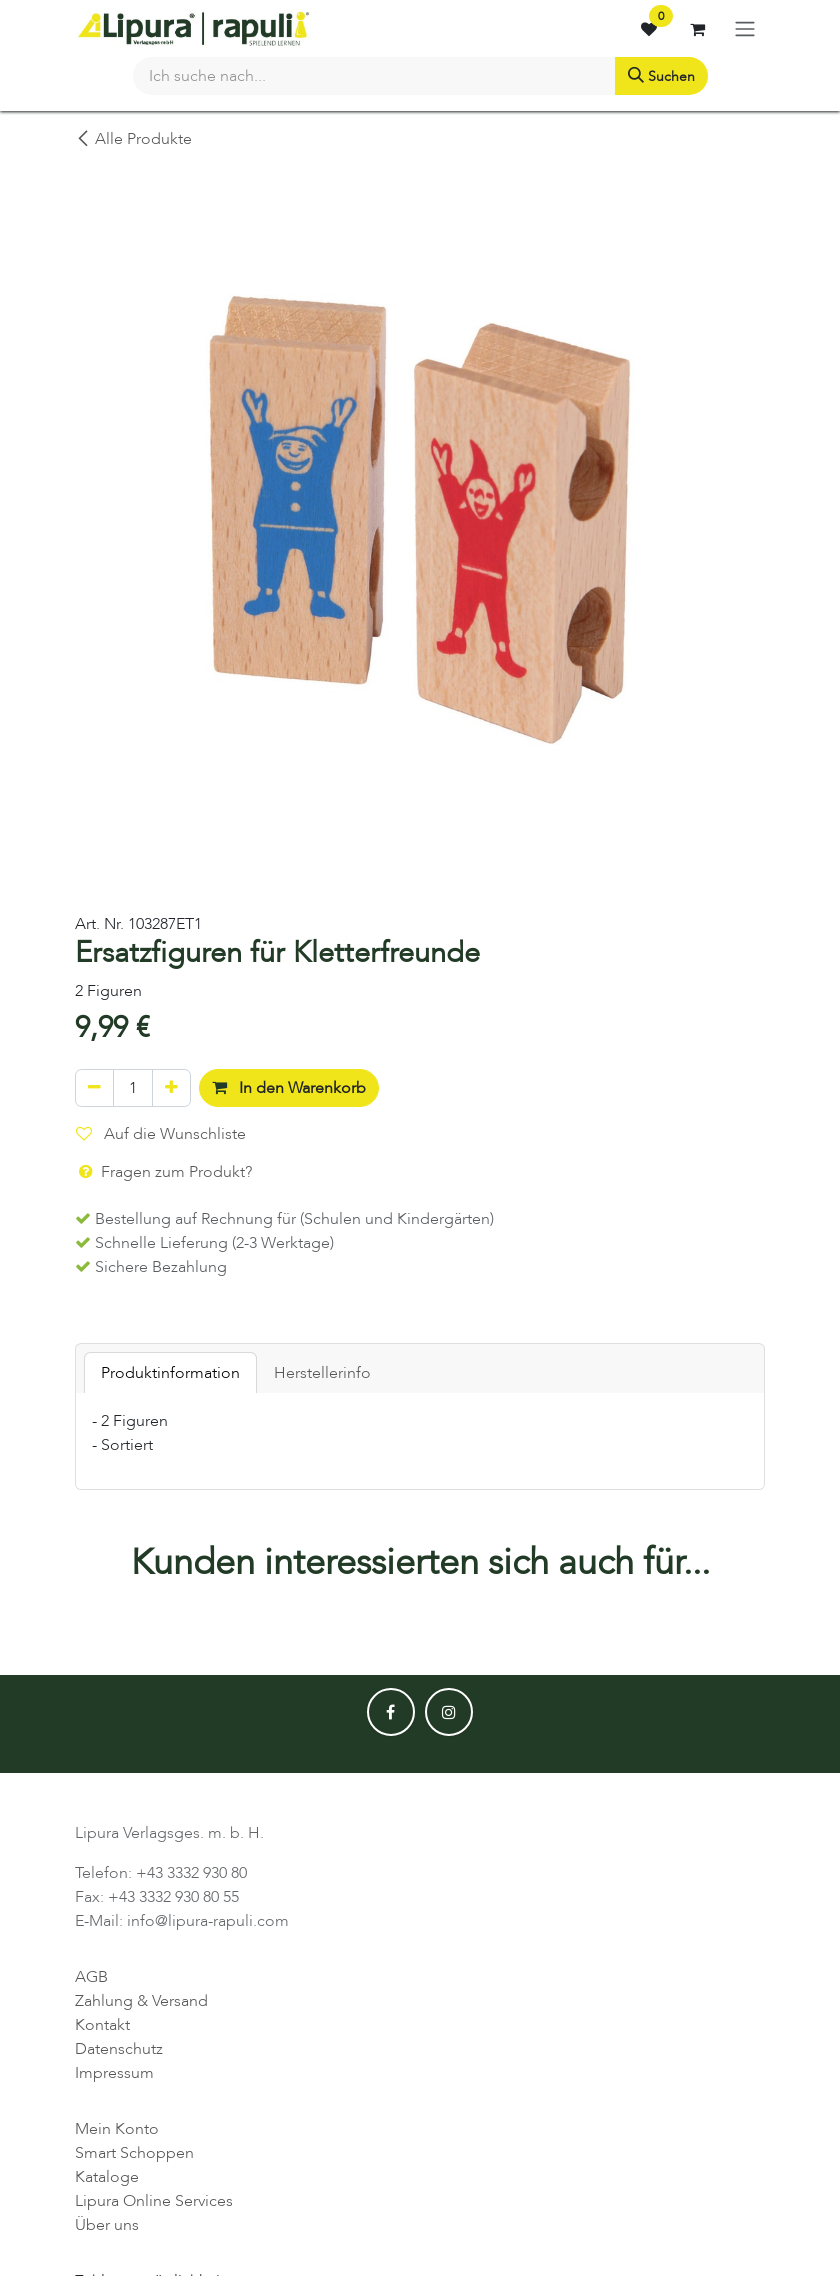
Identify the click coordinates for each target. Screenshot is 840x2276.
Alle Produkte (133, 139)
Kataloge (107, 2177)
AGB (91, 1977)
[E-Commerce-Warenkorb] (697, 29)
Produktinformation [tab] (170, 1373)
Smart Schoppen (134, 2153)
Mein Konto (117, 2129)
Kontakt (102, 2025)
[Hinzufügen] (171, 1088)
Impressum (114, 2073)
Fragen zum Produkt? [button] (164, 1172)
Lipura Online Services (154, 2201)
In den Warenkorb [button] (289, 1088)
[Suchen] (661, 76)
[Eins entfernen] (94, 1088)
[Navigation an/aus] (745, 28)
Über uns (107, 2225)
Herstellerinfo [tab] (322, 1373)
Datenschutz (119, 2049)
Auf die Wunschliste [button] (161, 1134)
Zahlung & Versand (141, 2001)
